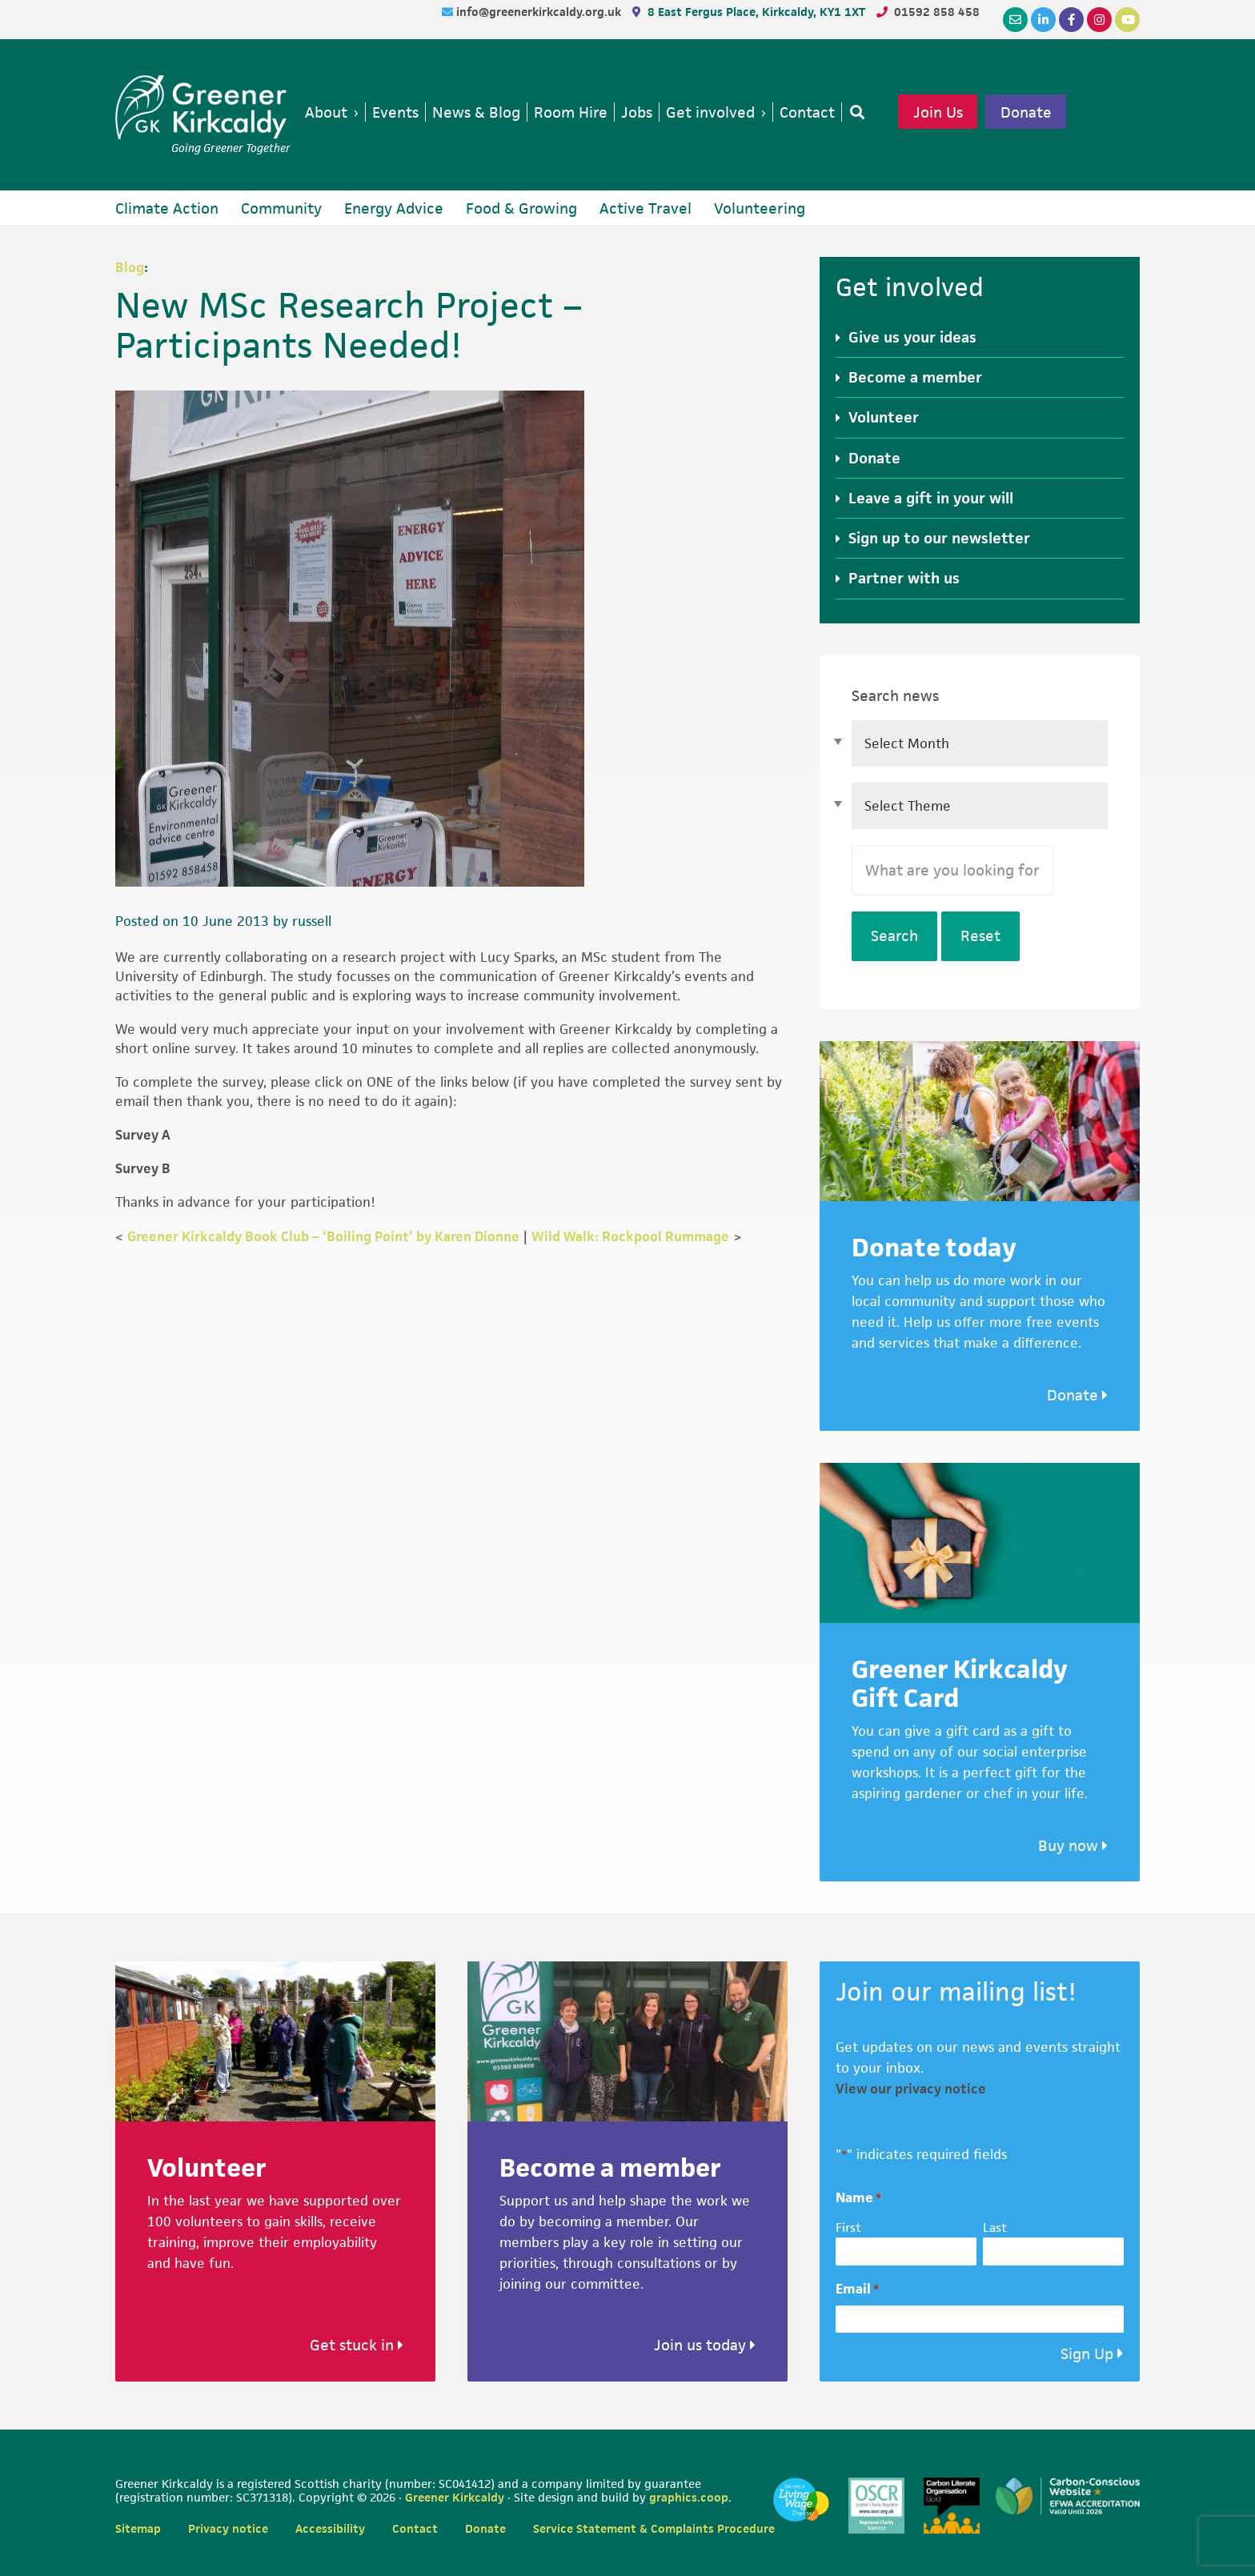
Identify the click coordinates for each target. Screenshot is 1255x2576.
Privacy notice (228, 2528)
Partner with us (904, 578)
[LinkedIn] (1043, 19)
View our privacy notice (911, 2088)
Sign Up (1087, 2354)
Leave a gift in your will (930, 498)
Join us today (705, 2345)
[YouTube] (1127, 19)
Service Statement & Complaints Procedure (654, 2528)
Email (857, 2289)
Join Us (938, 112)
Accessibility (330, 2528)
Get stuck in (356, 2345)
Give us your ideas (912, 337)
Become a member (915, 377)
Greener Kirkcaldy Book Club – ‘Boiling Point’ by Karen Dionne (323, 1236)
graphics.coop (688, 2497)
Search (894, 936)
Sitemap (138, 2528)
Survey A (142, 1135)
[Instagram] (1099, 19)
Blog (129, 267)
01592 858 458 (937, 11)
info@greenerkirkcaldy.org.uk (540, 11)
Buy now (1073, 1846)
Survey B (144, 1168)
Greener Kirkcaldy (203, 107)
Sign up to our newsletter (939, 538)
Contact (415, 2528)
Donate (1026, 112)
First (848, 2227)
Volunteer (883, 417)
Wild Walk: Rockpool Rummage (630, 1236)
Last (995, 2227)
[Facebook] (1071, 19)
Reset (980, 936)
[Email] (1015, 19)
